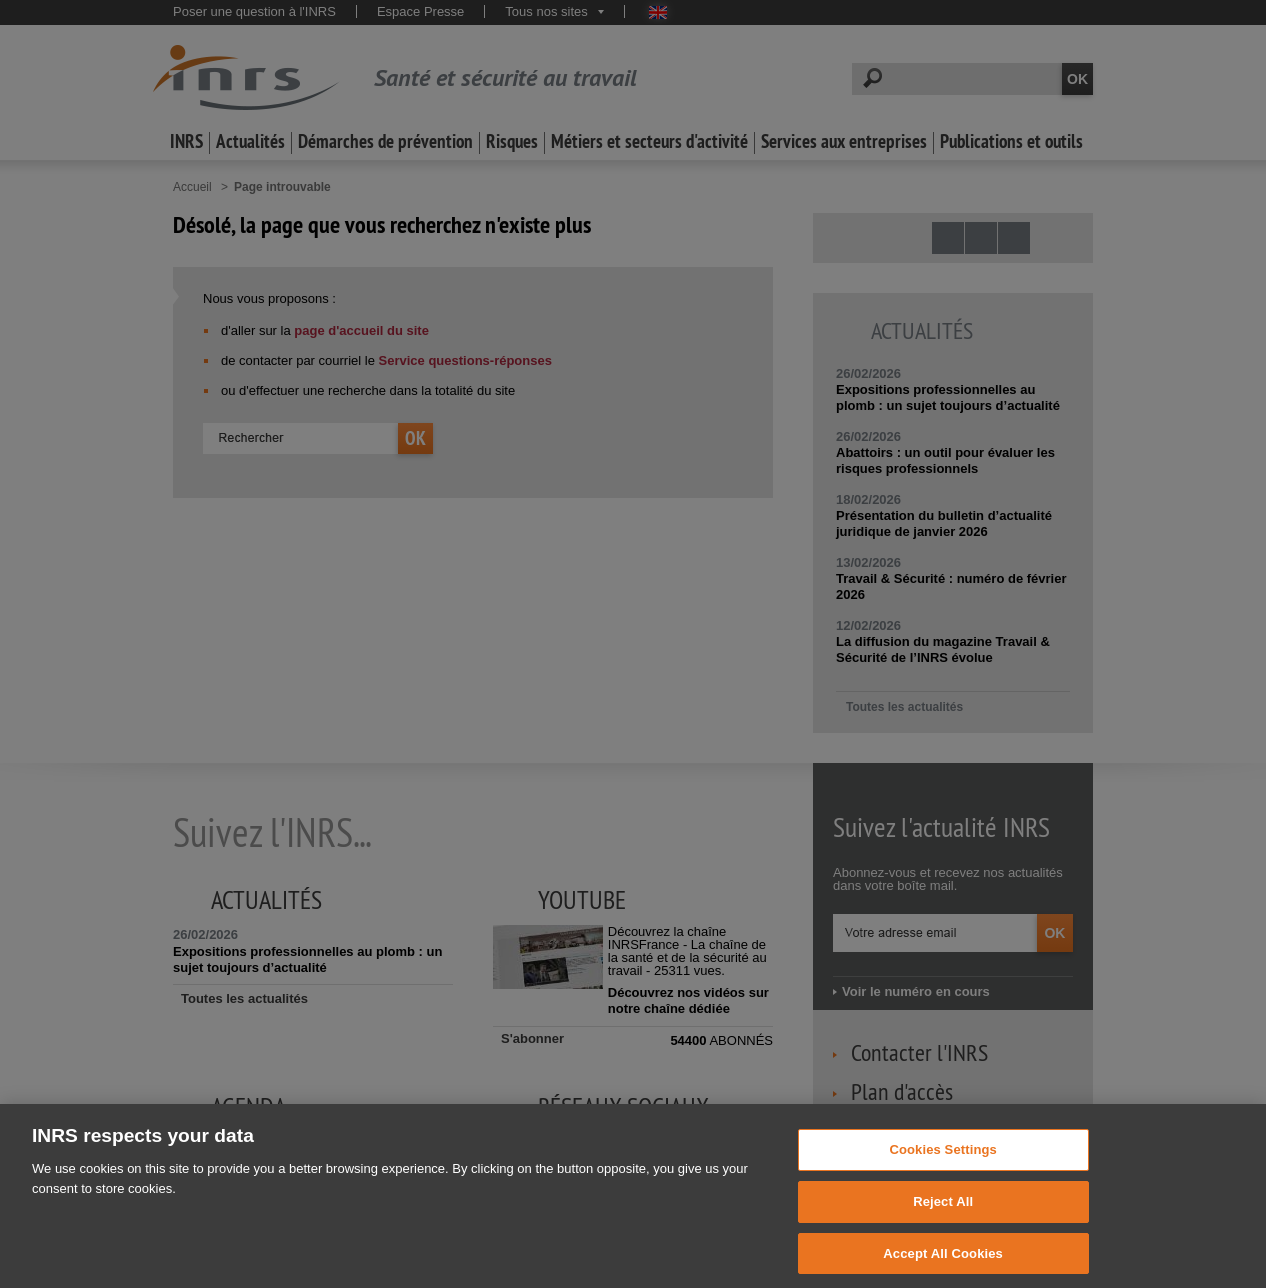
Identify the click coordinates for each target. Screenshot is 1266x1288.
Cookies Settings (943, 1168)
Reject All (943, 1219)
